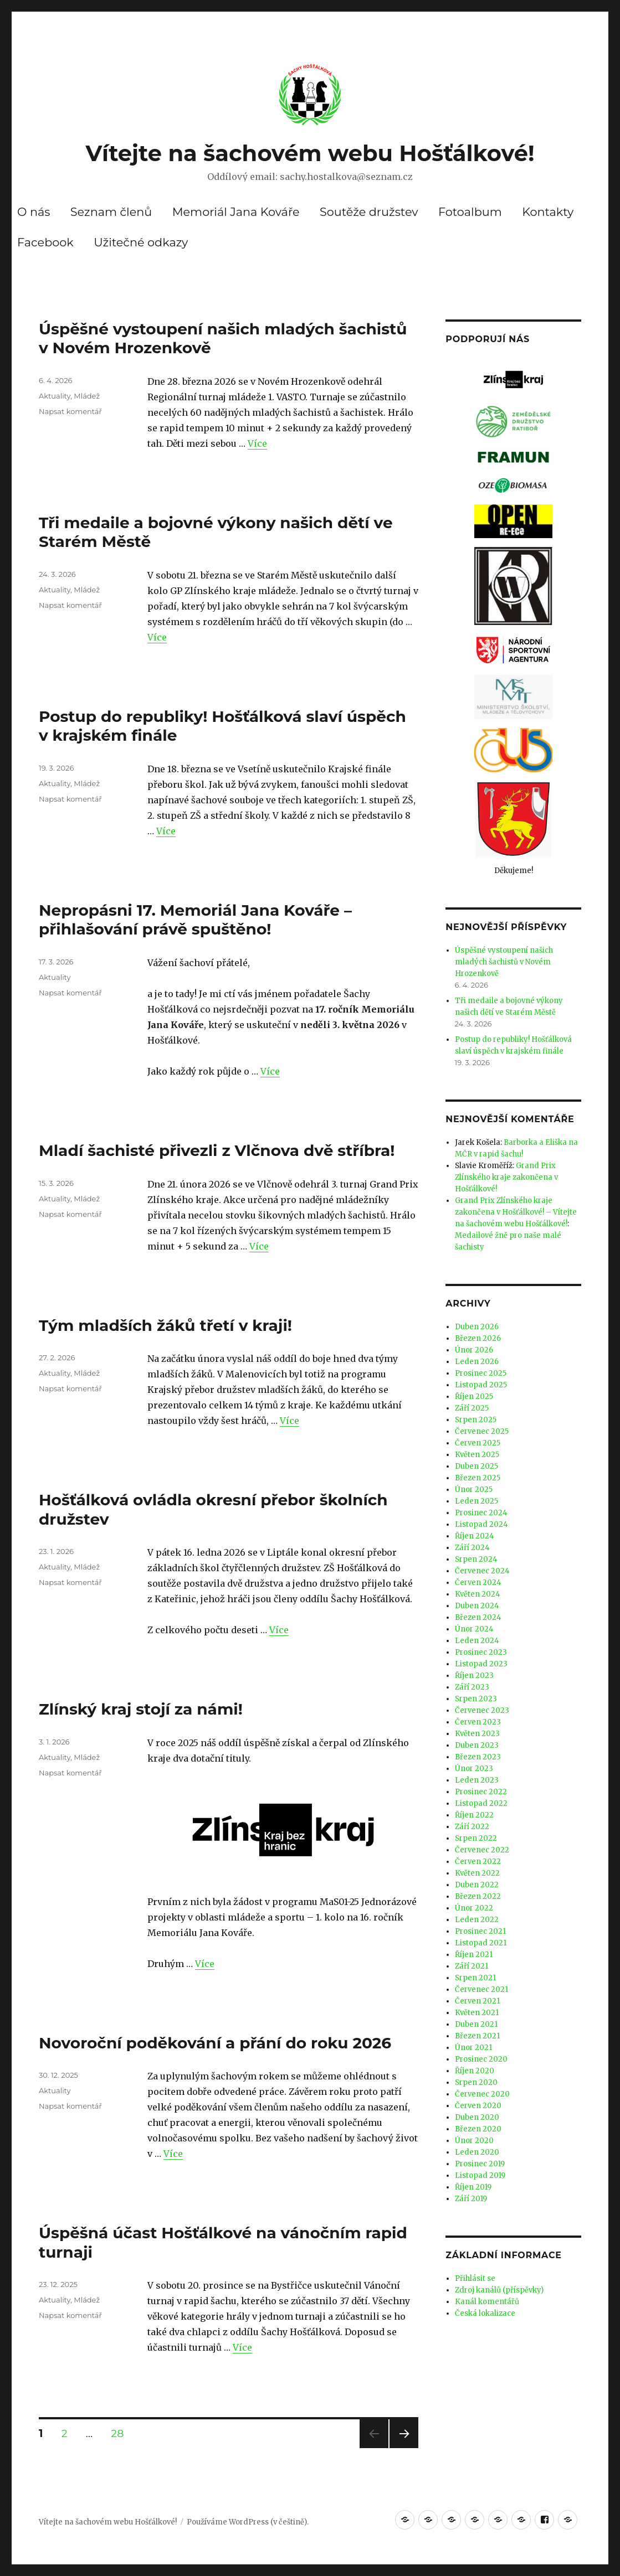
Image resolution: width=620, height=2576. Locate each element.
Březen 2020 (478, 2129)
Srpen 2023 (476, 1698)
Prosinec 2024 (481, 1512)
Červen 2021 (477, 2001)
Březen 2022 (478, 1896)
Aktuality (54, 395)
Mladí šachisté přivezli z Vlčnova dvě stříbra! (216, 1150)
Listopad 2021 (480, 1943)
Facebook (45, 242)
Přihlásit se (475, 2278)
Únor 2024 (474, 1629)
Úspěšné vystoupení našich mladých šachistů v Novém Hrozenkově (504, 962)
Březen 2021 (477, 2036)
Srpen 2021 (475, 1978)
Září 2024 (472, 1547)
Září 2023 (472, 1687)
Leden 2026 (477, 1361)
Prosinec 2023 (481, 1652)
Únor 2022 (474, 1908)
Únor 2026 (474, 1350)
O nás (33, 212)
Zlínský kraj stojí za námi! (141, 1709)
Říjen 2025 (474, 1396)
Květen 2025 (477, 1454)
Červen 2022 (478, 1861)
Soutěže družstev (369, 212)
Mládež (87, 395)
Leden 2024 (477, 1640)
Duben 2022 (477, 1885)
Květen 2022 (477, 1873)
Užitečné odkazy (141, 242)
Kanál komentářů (487, 2301)
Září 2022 (472, 1826)
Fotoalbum (470, 212)
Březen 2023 (478, 1757)
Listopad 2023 (481, 1664)
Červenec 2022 (482, 1850)
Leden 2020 (477, 2152)
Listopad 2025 (481, 1385)
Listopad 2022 (481, 1803)
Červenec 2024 (482, 1571)
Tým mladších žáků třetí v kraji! (165, 1325)
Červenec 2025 (482, 1431)
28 (121, 2433)
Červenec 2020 (482, 2094)
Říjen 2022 (474, 1815)
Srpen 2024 (476, 1559)
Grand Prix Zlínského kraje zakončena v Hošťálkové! (506, 1177)
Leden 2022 (477, 1919)
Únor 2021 (473, 2047)
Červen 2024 (478, 1582)
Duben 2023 (477, 1745)
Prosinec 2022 (481, 1792)
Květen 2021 (477, 2012)
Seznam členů (111, 212)
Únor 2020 (474, 2140)
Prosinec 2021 (480, 1931)
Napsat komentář (70, 411)
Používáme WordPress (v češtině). (248, 2522)
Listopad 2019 (480, 2175)
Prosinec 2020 (481, 2059)
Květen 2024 (477, 1594)
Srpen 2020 (476, 2082)
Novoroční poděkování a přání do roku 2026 (215, 2042)
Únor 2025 (474, 1489)
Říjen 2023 (474, 1675)
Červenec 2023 (482, 1710)
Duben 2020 (477, 2117)
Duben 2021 (476, 2024)
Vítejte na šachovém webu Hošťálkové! (309, 153)
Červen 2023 (478, 1722)
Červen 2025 (477, 1443)
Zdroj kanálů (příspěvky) (499, 2290)
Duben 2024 (477, 1605)
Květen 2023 (477, 1733)
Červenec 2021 (481, 1989)
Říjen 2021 (474, 1954)
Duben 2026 (477, 1326)
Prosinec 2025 (480, 1373)
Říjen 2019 (473, 2187)
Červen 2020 (478, 2105)
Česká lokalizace (485, 2313)
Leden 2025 (476, 1501)
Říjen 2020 (474, 2071)
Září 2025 (472, 1408)
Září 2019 (471, 2198)
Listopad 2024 (481, 1524)
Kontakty (547, 212)
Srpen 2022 (476, 1838)
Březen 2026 (478, 1338)
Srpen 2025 (475, 1419)
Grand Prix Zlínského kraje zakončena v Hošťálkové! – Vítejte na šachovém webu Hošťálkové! (516, 1212)
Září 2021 (471, 1966)
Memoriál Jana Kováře (236, 212)
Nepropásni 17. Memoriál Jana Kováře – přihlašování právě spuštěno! (195, 919)
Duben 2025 (476, 1466)
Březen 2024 (478, 1617)
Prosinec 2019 (480, 2164)
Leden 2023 (477, 1780)
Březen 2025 (477, 1478)
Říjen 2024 (474, 1536)
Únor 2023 (474, 1768)
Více (257, 443)
